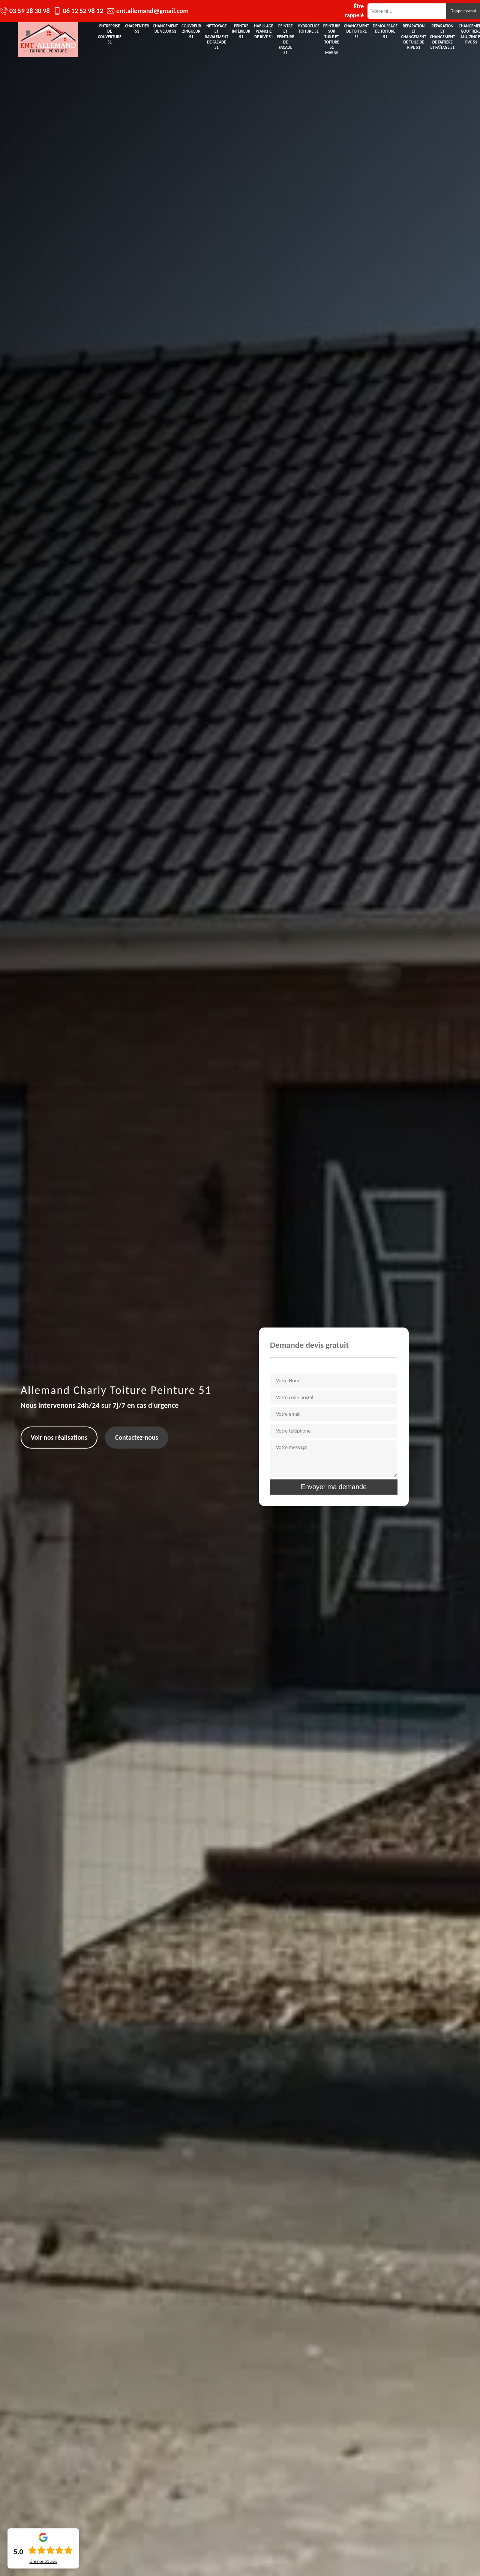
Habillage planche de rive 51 (263, 31)
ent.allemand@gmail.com (152, 11)
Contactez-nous (136, 1437)
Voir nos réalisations (59, 1437)
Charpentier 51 (137, 29)
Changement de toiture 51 (356, 31)
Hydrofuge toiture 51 (309, 29)
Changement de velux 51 (165, 29)
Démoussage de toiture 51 (385, 31)
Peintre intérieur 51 (241, 31)
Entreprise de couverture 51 (110, 34)
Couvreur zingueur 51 (191, 31)
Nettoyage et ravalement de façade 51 (216, 37)
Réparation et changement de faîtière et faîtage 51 (442, 37)
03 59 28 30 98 (29, 11)
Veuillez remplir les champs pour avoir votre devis (329, 1367)
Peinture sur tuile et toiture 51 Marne (331, 39)
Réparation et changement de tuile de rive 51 (413, 37)
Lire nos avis (43, 2561)
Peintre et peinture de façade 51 (285, 39)
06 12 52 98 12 (83, 11)
